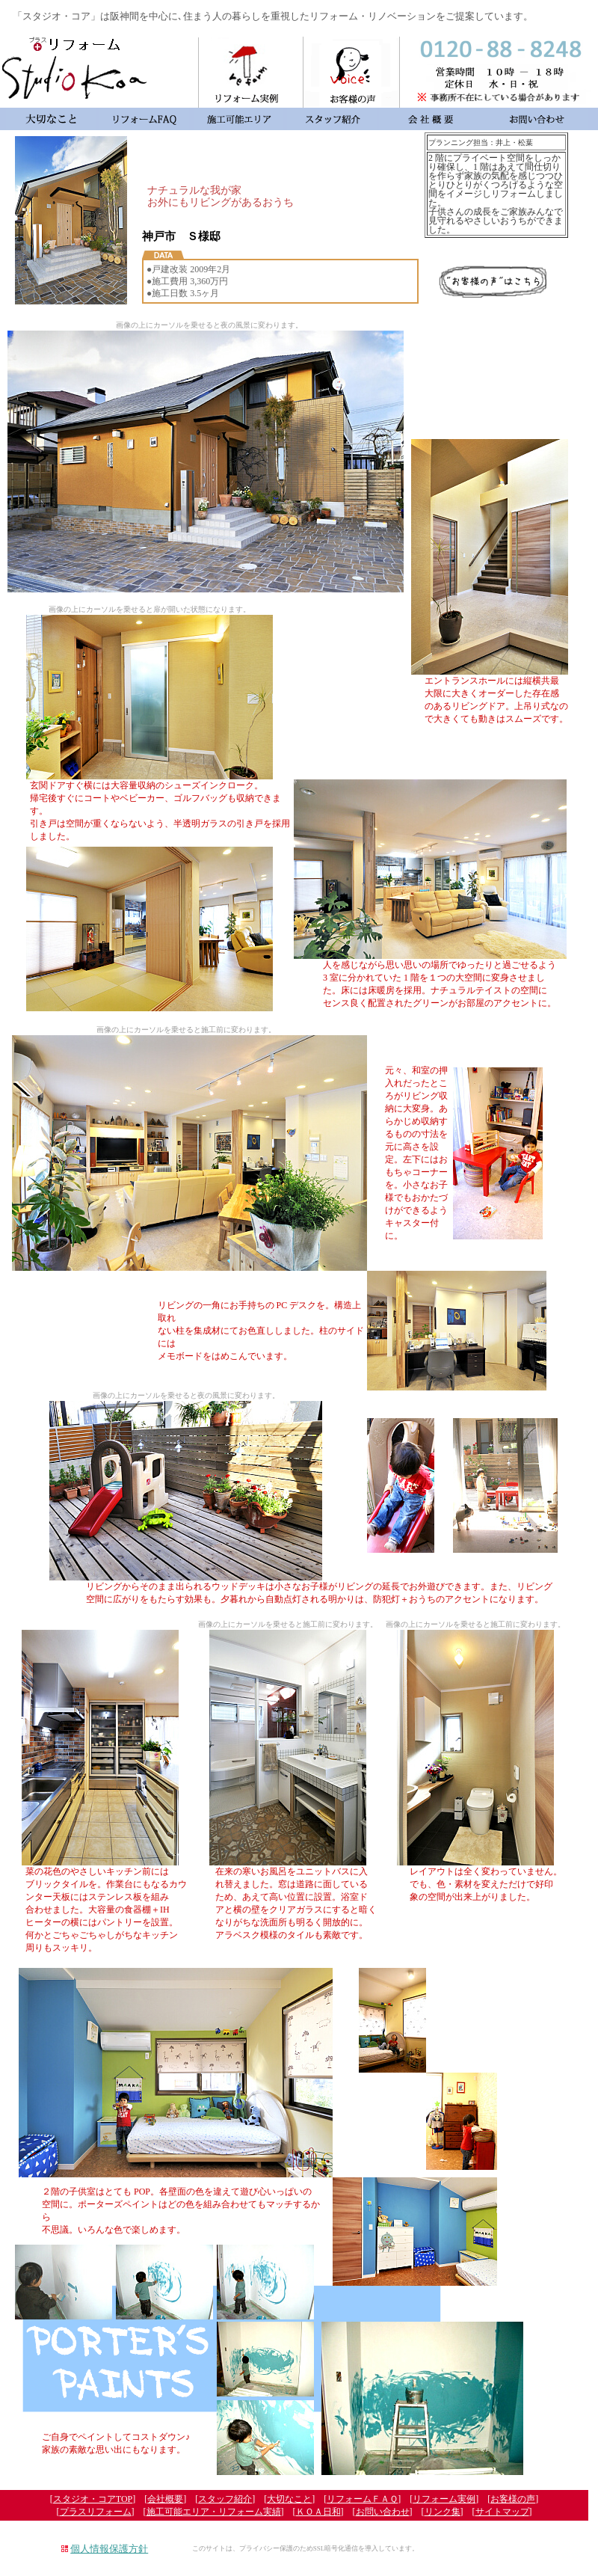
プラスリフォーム (96, 2511)
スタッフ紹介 (225, 2499)
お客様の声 (512, 2499)
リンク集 (442, 2511)
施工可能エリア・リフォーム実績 (214, 2511)
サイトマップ (502, 2511)
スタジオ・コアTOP (92, 2499)
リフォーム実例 (444, 2499)
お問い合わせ (383, 2511)
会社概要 (165, 2499)
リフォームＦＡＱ (362, 2499)
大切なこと (289, 2499)
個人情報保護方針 (109, 2548)
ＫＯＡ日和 (318, 2511)
